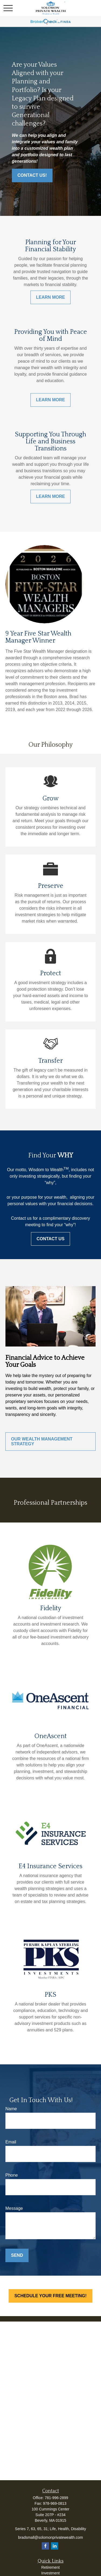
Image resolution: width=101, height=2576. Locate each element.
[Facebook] (45, 2546)
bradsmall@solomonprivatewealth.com (50, 2537)
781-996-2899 (56, 2498)
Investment (50, 2573)
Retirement (50, 2567)
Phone (11, 2175)
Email (10, 2142)
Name (11, 2108)
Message (14, 2208)
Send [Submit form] (17, 2255)
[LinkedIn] (54, 2546)
